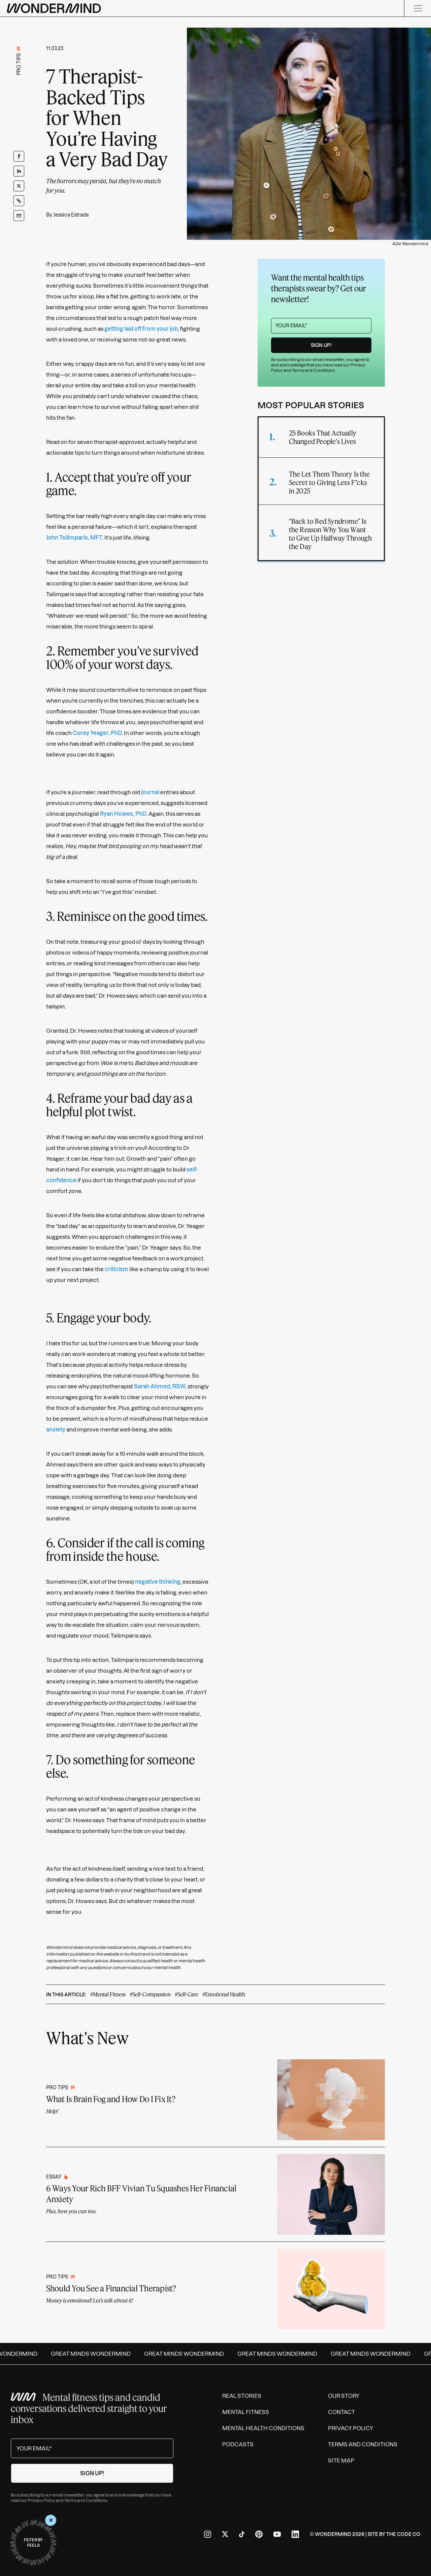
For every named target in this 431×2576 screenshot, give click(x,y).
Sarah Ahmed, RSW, (160, 1386)
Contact (341, 2412)
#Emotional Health (223, 1994)
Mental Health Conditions (263, 2428)
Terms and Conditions (313, 370)
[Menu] (417, 8)
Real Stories (241, 2396)
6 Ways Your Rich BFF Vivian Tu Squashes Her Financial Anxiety (141, 2193)
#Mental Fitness (108, 1994)
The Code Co (403, 2534)
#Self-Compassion (150, 1994)
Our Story (343, 2396)
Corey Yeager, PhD (97, 733)
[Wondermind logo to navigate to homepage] (54, 8)
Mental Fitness (245, 2412)
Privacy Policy (41, 2500)
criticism (116, 1269)
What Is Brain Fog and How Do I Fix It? (110, 2099)
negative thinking (157, 1582)
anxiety (55, 1429)
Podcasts (238, 2444)
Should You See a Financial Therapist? (111, 2288)
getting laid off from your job (141, 329)
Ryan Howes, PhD (123, 814)
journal (150, 792)
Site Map (341, 2460)
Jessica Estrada (71, 215)
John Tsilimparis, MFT (74, 538)
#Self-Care (186, 1994)
